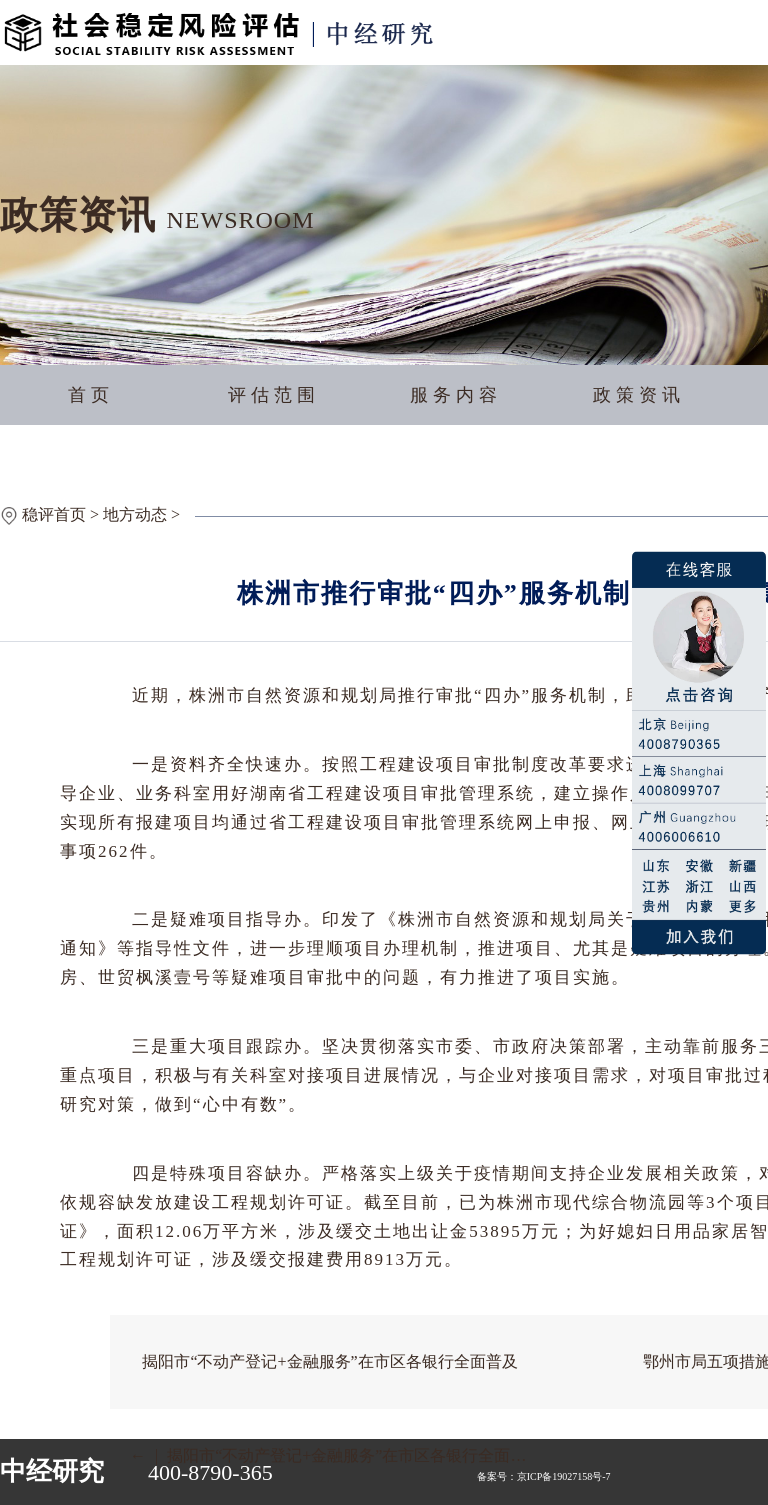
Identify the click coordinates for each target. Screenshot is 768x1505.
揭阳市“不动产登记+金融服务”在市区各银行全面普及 (329, 1361)
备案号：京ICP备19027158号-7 (544, 1476)
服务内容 (456, 395)
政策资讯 (639, 395)
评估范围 (274, 395)
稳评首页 (54, 514)
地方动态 (135, 514)
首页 (91, 395)
